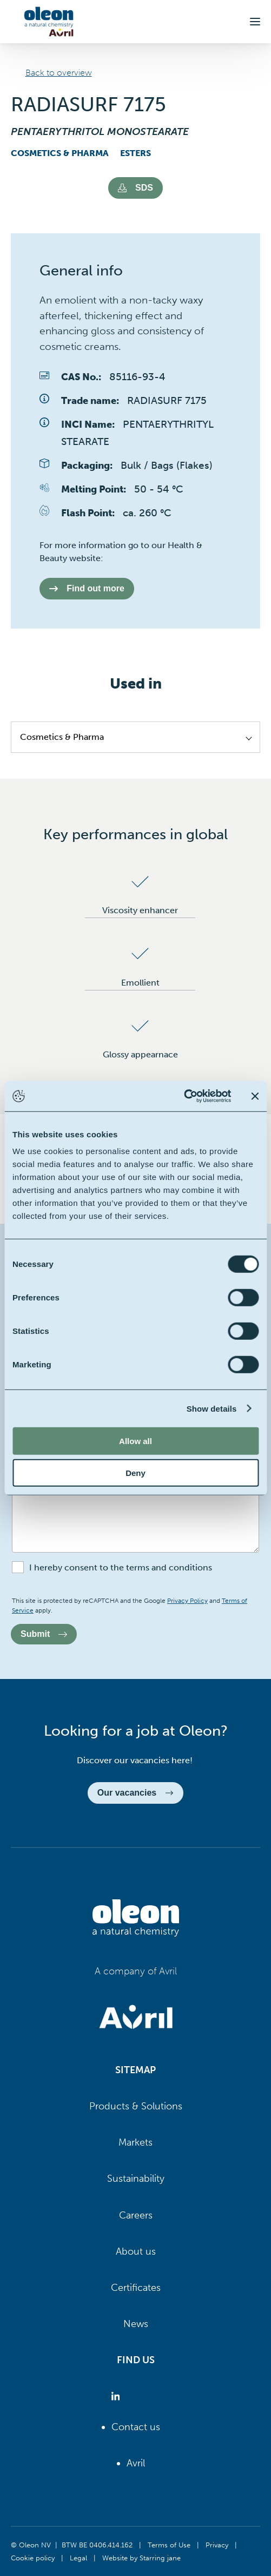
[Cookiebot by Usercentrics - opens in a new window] (183, 1096)
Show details (212, 1408)
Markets (135, 2142)
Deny (135, 1472)
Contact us (135, 2427)
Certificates (136, 2288)
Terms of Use (169, 2544)
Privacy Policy (187, 1600)
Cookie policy (33, 2557)
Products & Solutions (135, 2106)
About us (136, 2251)
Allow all (135, 1441)
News (135, 2324)
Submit (44, 1633)
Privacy (217, 2544)
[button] (255, 21)
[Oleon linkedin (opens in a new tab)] (117, 2396)
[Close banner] (255, 1096)
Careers (136, 2215)
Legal (78, 2557)
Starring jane (160, 2557)
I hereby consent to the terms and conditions (120, 1567)
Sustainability (135, 2178)
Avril (136, 2463)
